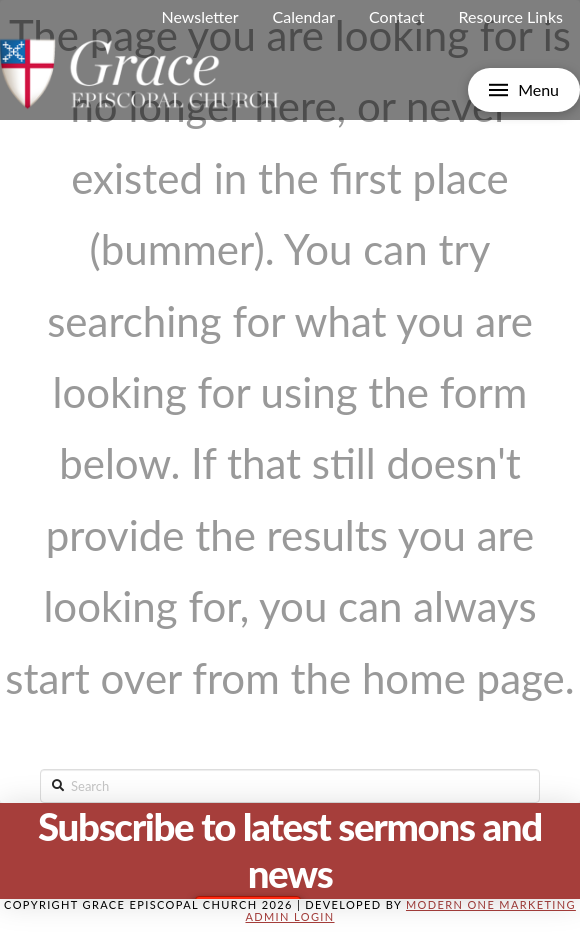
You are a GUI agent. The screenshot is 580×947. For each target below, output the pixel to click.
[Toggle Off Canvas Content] (524, 90)
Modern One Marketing (491, 904)
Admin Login (289, 916)
